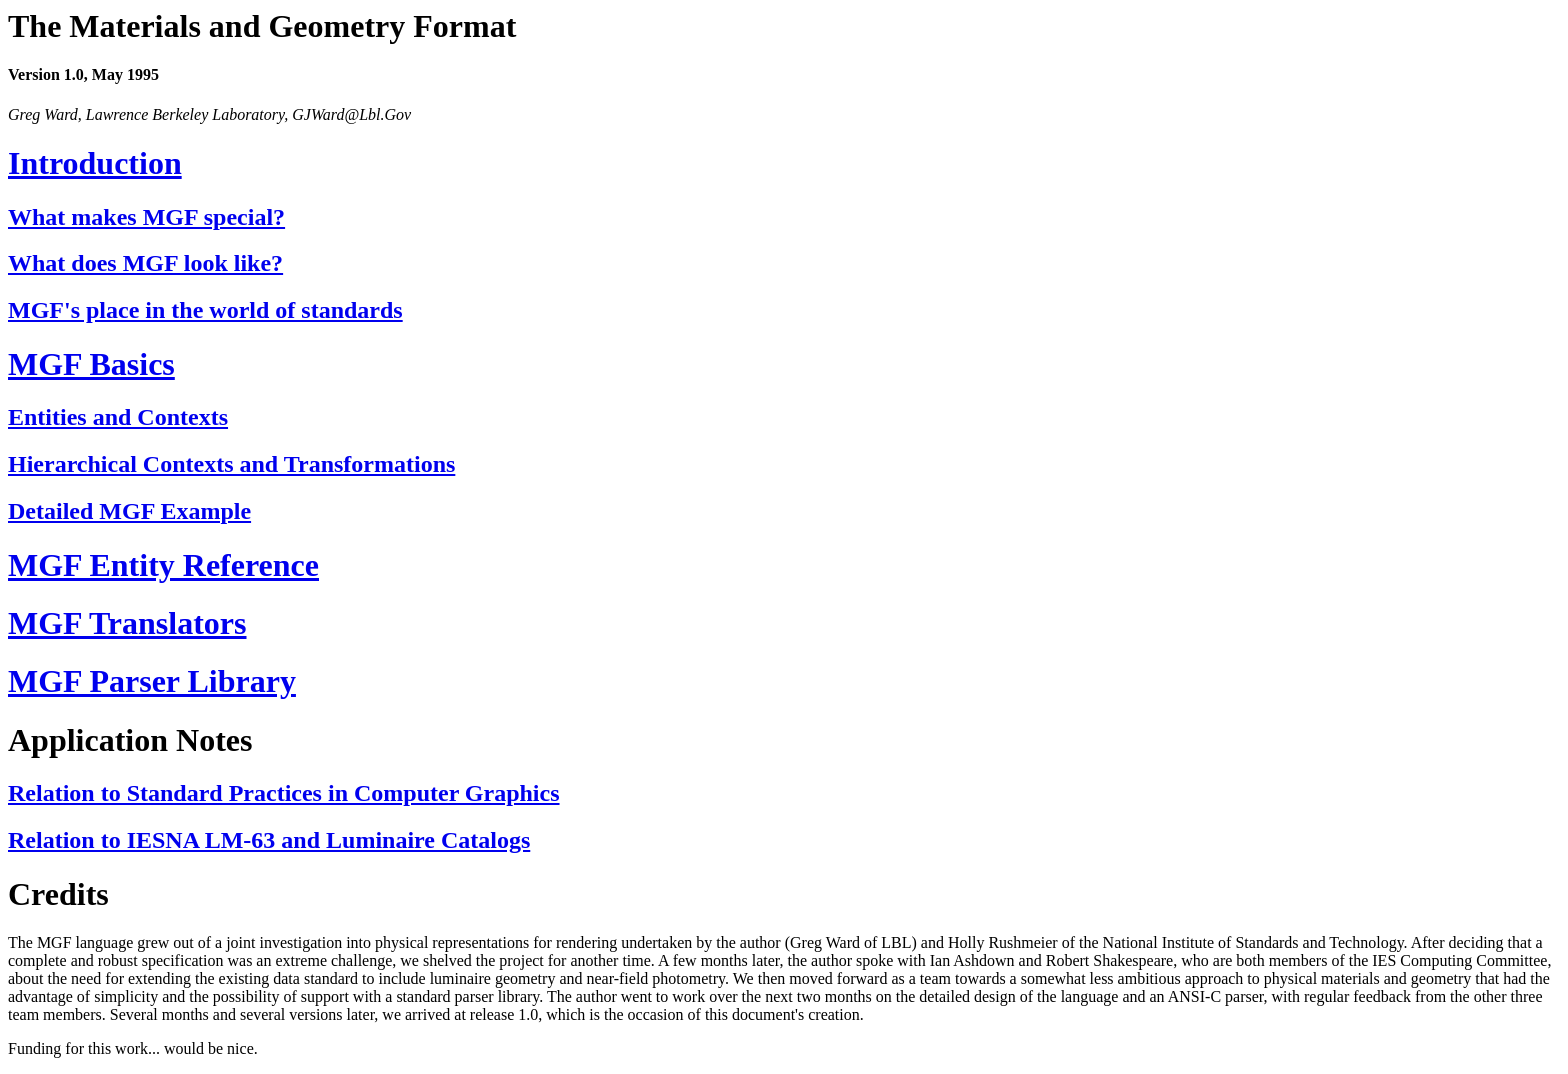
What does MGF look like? (145, 263)
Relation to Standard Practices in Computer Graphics (284, 793)
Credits (58, 894)
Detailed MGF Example (129, 511)
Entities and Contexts (118, 417)
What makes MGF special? (146, 217)
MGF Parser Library (152, 681)
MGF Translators (127, 623)
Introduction (95, 163)
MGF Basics (91, 364)
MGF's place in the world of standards (205, 310)
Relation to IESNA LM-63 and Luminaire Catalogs (269, 840)
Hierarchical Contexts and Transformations (231, 464)
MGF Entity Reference (163, 565)
